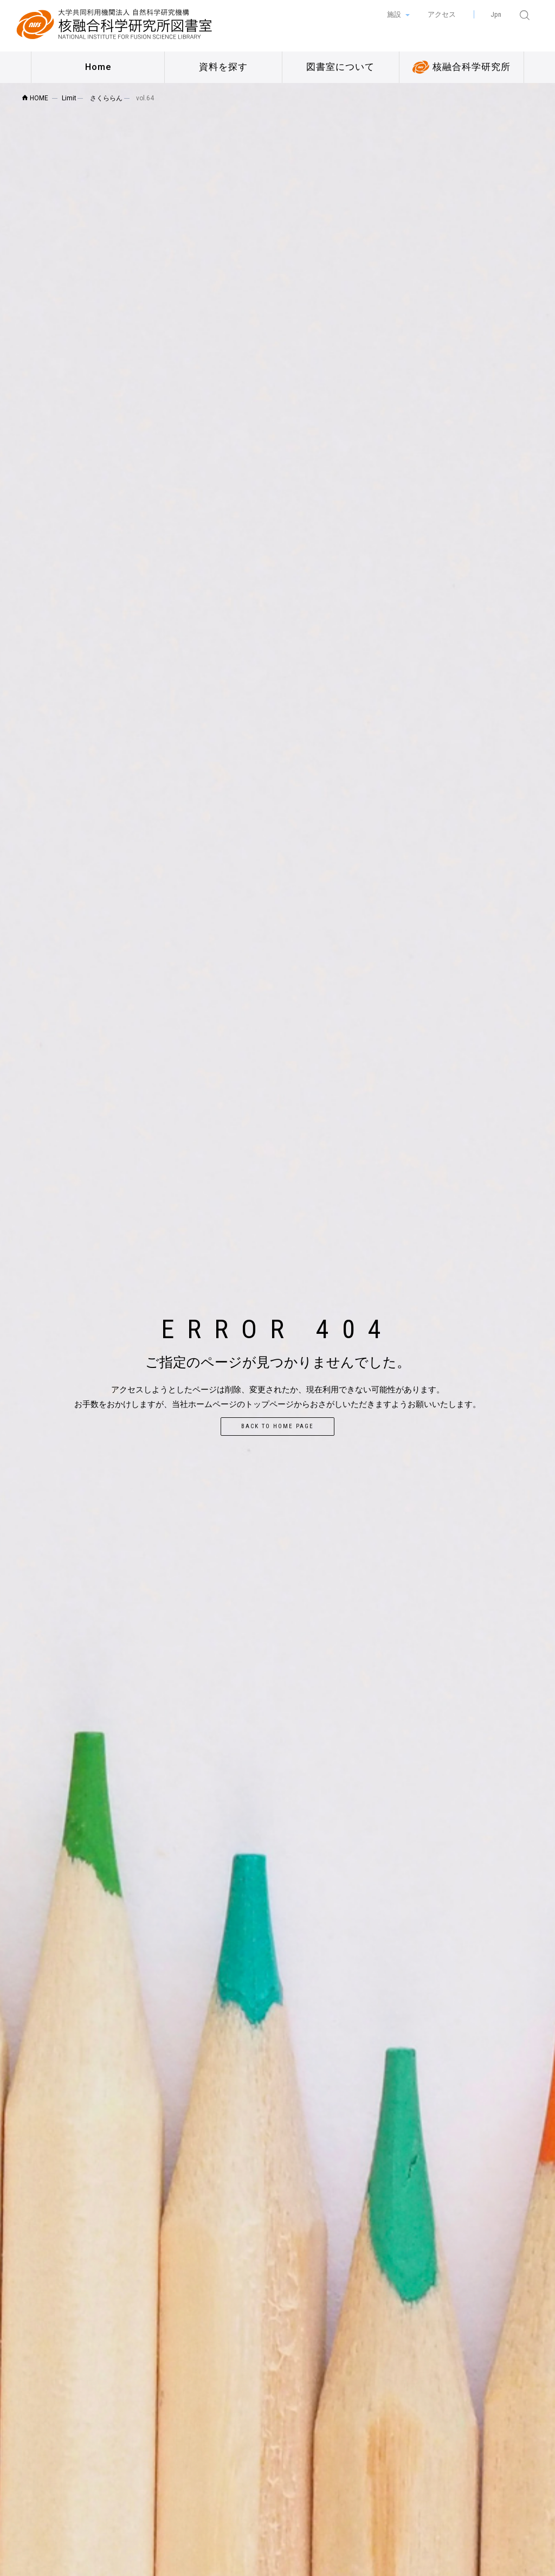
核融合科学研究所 (461, 67)
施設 (395, 14)
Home (98, 67)
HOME (35, 98)
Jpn (496, 14)
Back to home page (277, 1426)
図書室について (340, 67)
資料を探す (223, 67)
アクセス (442, 14)
